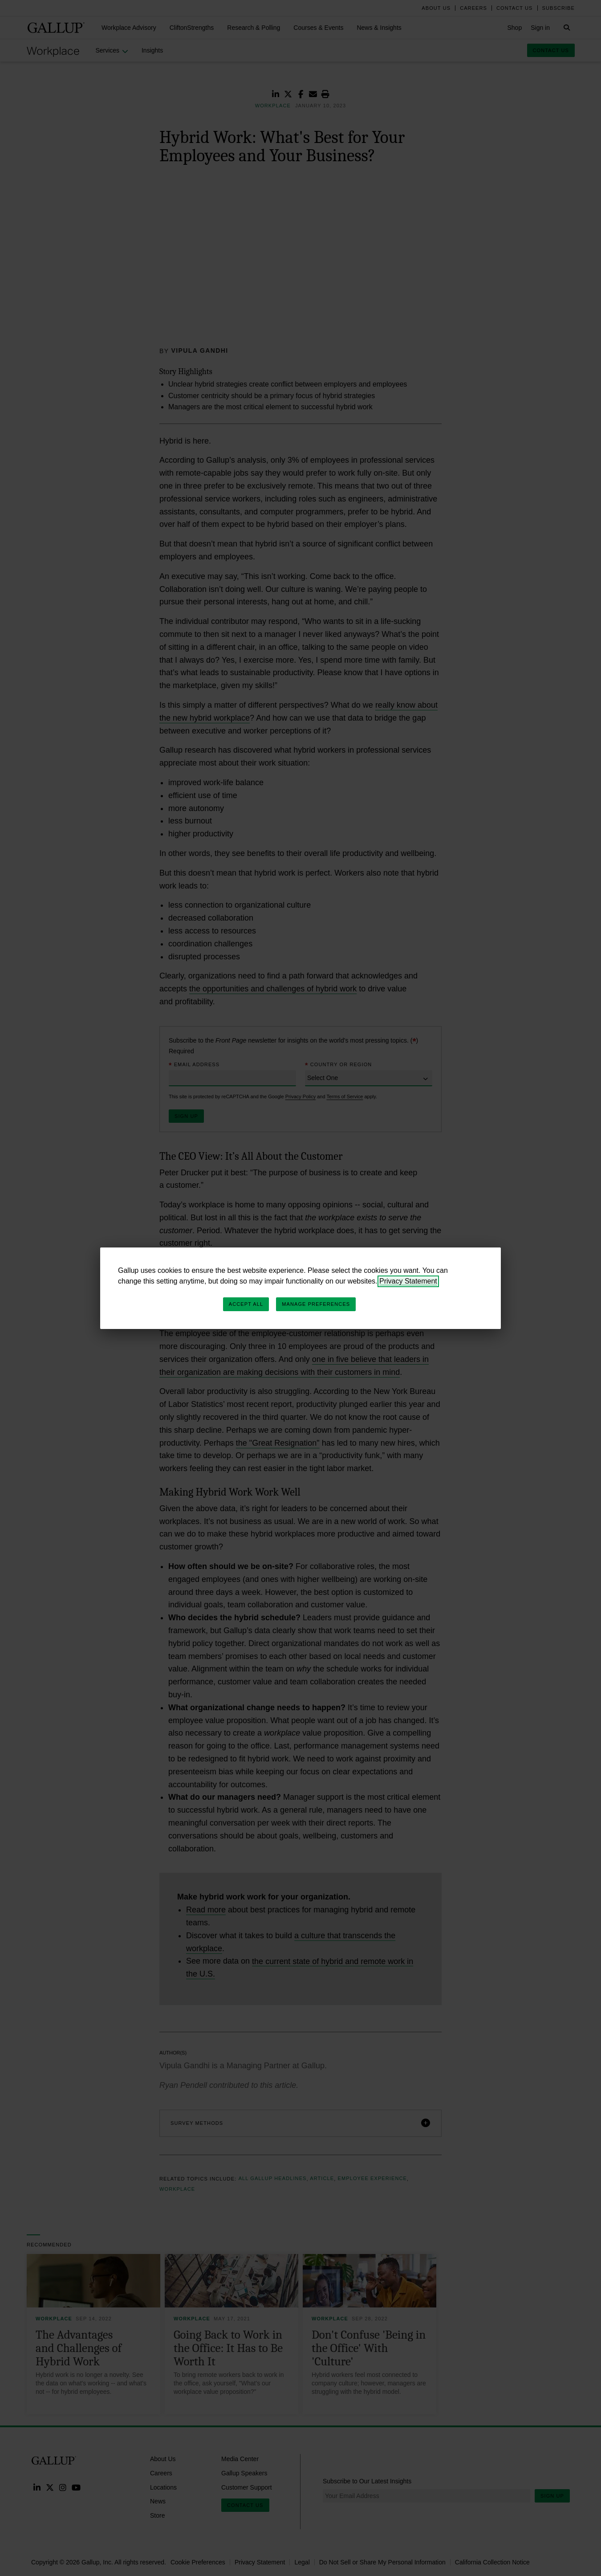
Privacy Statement (408, 1281)
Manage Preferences (316, 1304)
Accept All (246, 1304)
